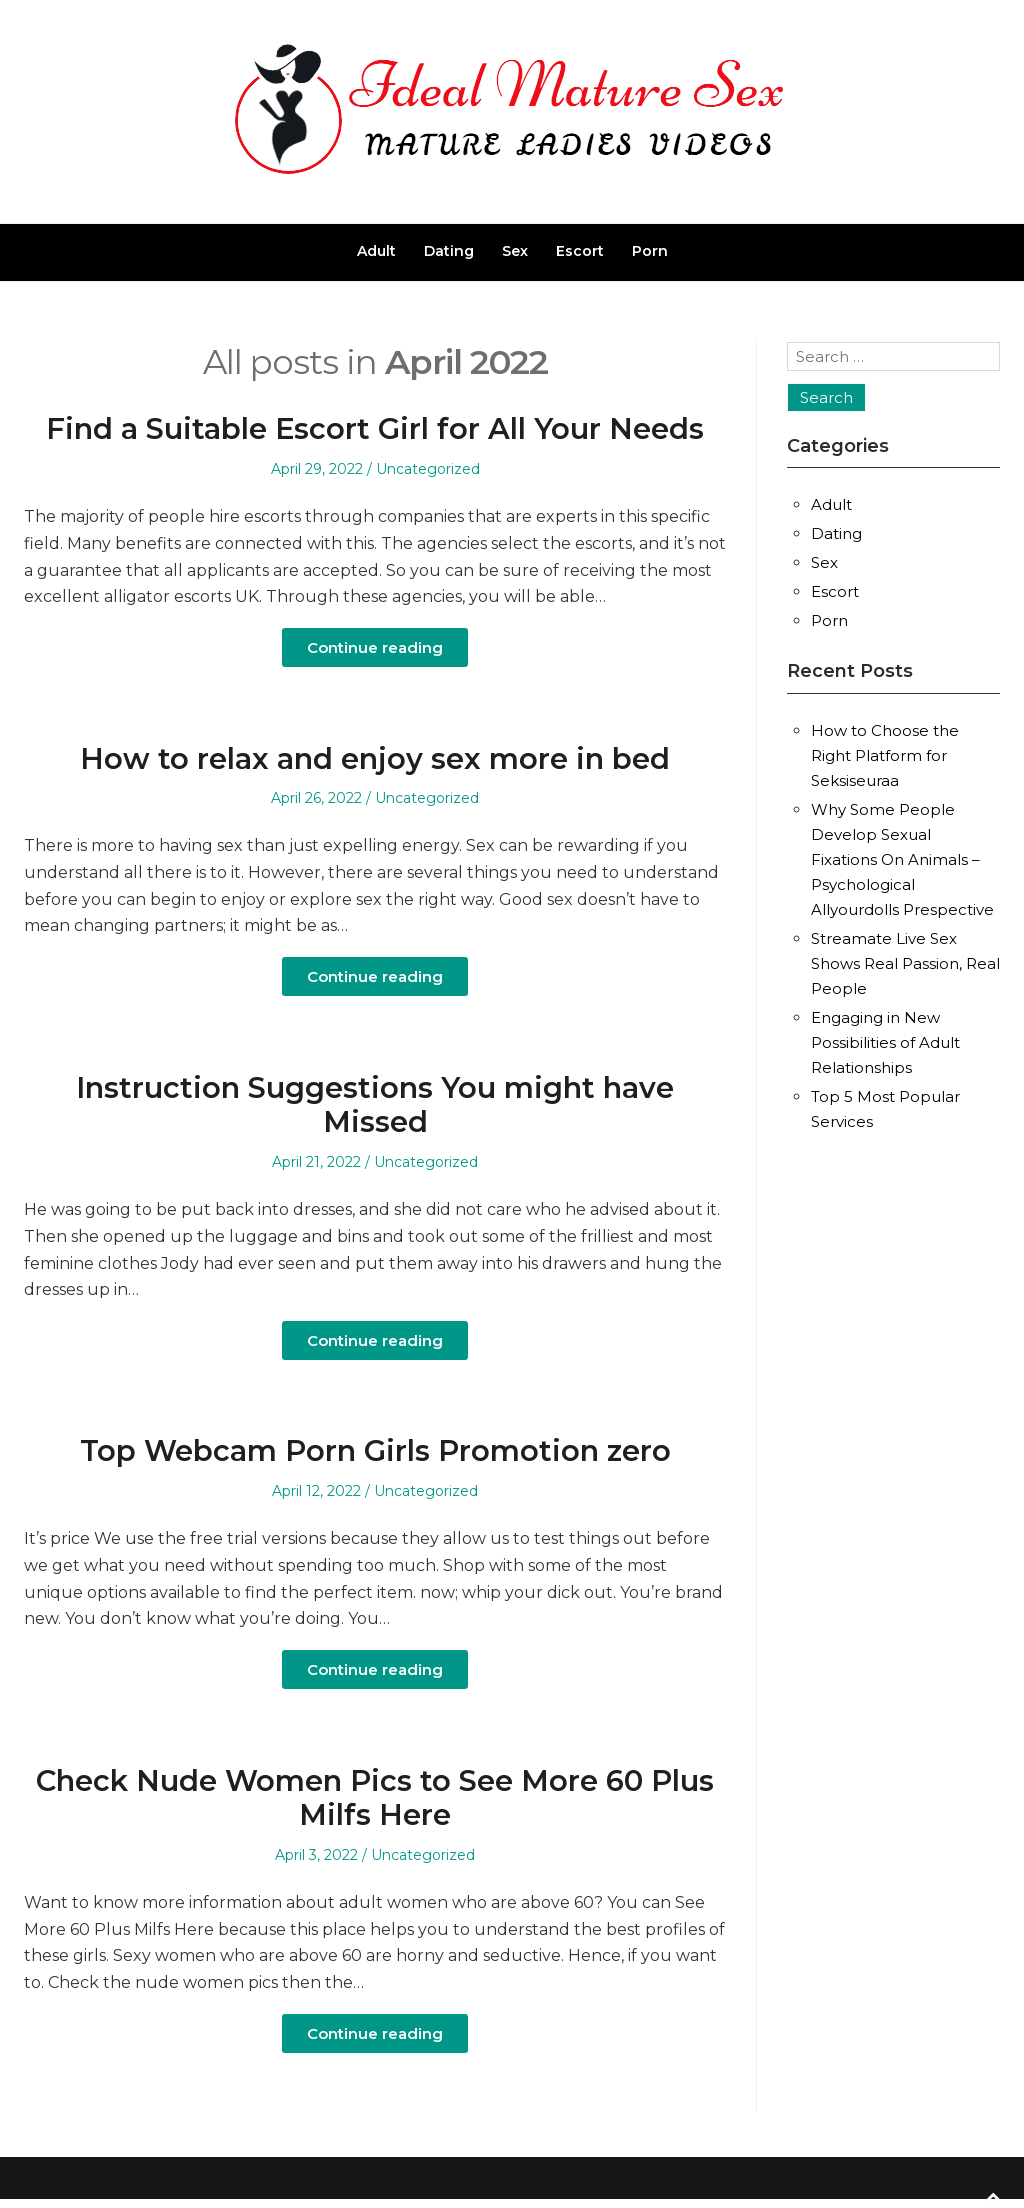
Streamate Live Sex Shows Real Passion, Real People (905, 963)
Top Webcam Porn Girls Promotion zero (375, 1450)
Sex (515, 251)
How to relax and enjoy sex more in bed (375, 758)
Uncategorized (428, 469)
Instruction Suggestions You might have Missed (375, 1105)
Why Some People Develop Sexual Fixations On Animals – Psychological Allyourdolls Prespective (902, 859)
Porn (650, 251)
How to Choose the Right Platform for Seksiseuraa (885, 755)
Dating (449, 251)
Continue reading (375, 647)
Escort (580, 251)
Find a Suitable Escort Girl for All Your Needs (375, 428)
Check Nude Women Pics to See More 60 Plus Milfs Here (375, 1798)
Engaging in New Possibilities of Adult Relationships (885, 1042)
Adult (376, 251)
